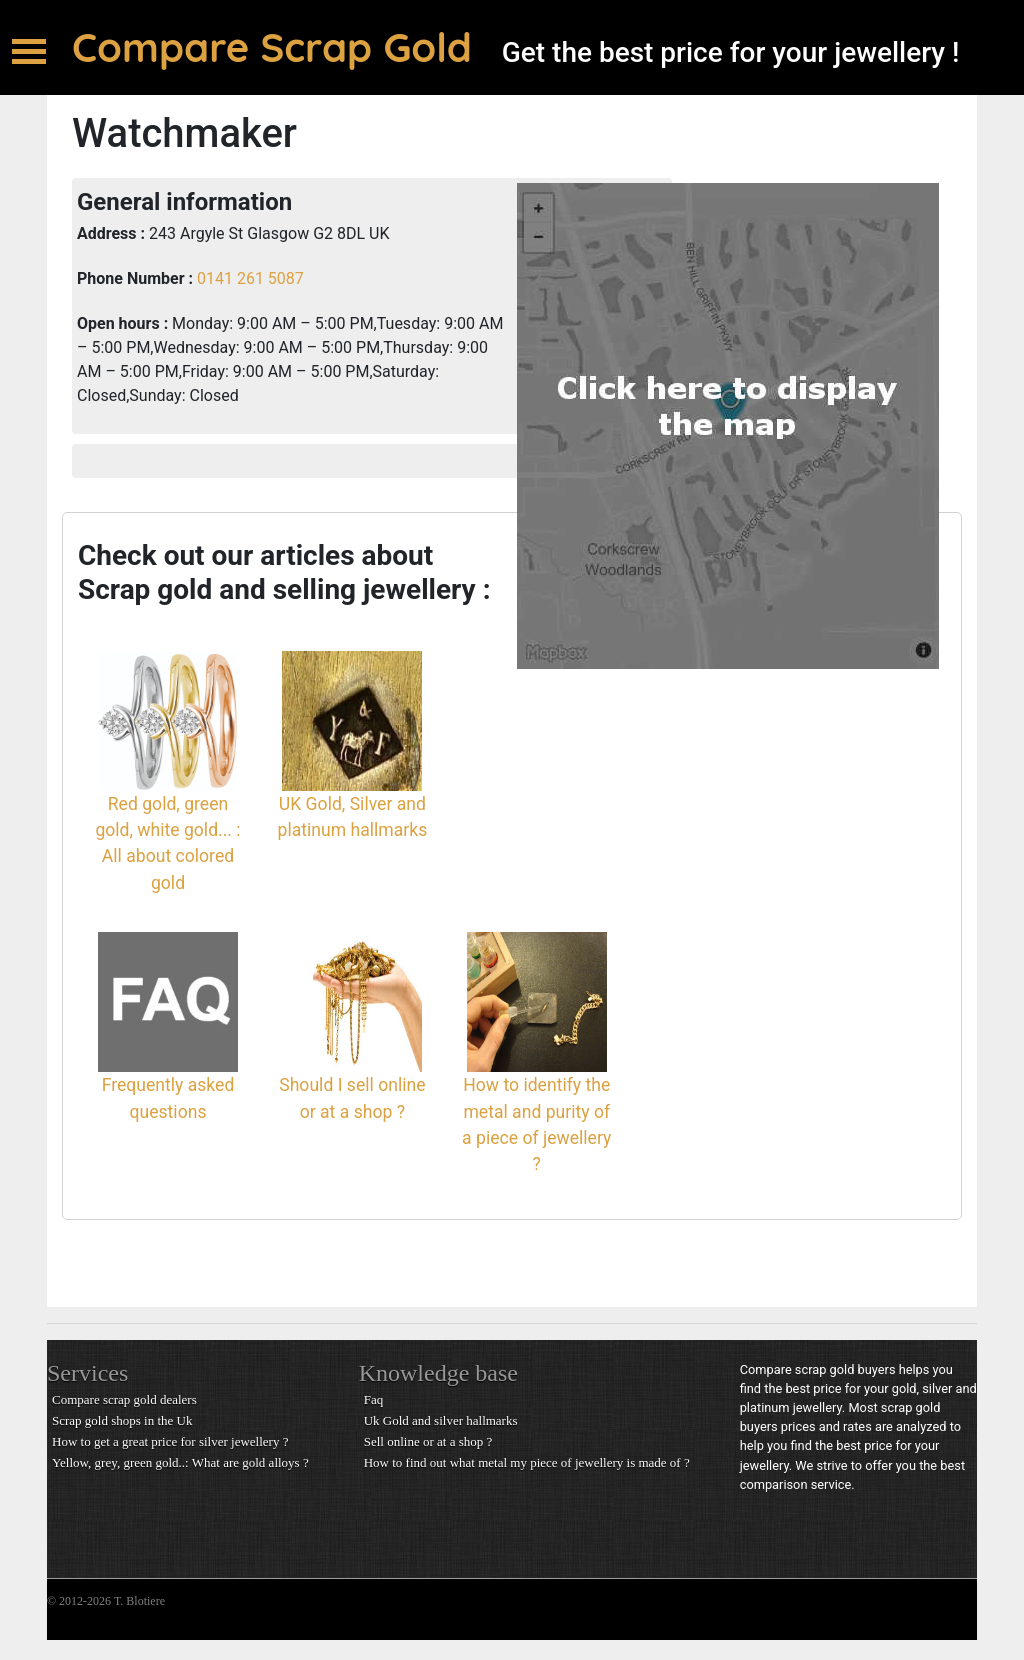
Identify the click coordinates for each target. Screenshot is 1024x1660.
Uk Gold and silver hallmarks (441, 1420)
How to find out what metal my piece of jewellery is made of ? (527, 1462)
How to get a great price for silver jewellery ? (170, 1441)
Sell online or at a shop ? (428, 1441)
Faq (374, 1399)
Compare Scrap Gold (272, 47)
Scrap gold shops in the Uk (122, 1420)
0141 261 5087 (248, 278)
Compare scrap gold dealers (124, 1399)
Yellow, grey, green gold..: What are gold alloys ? (180, 1462)
